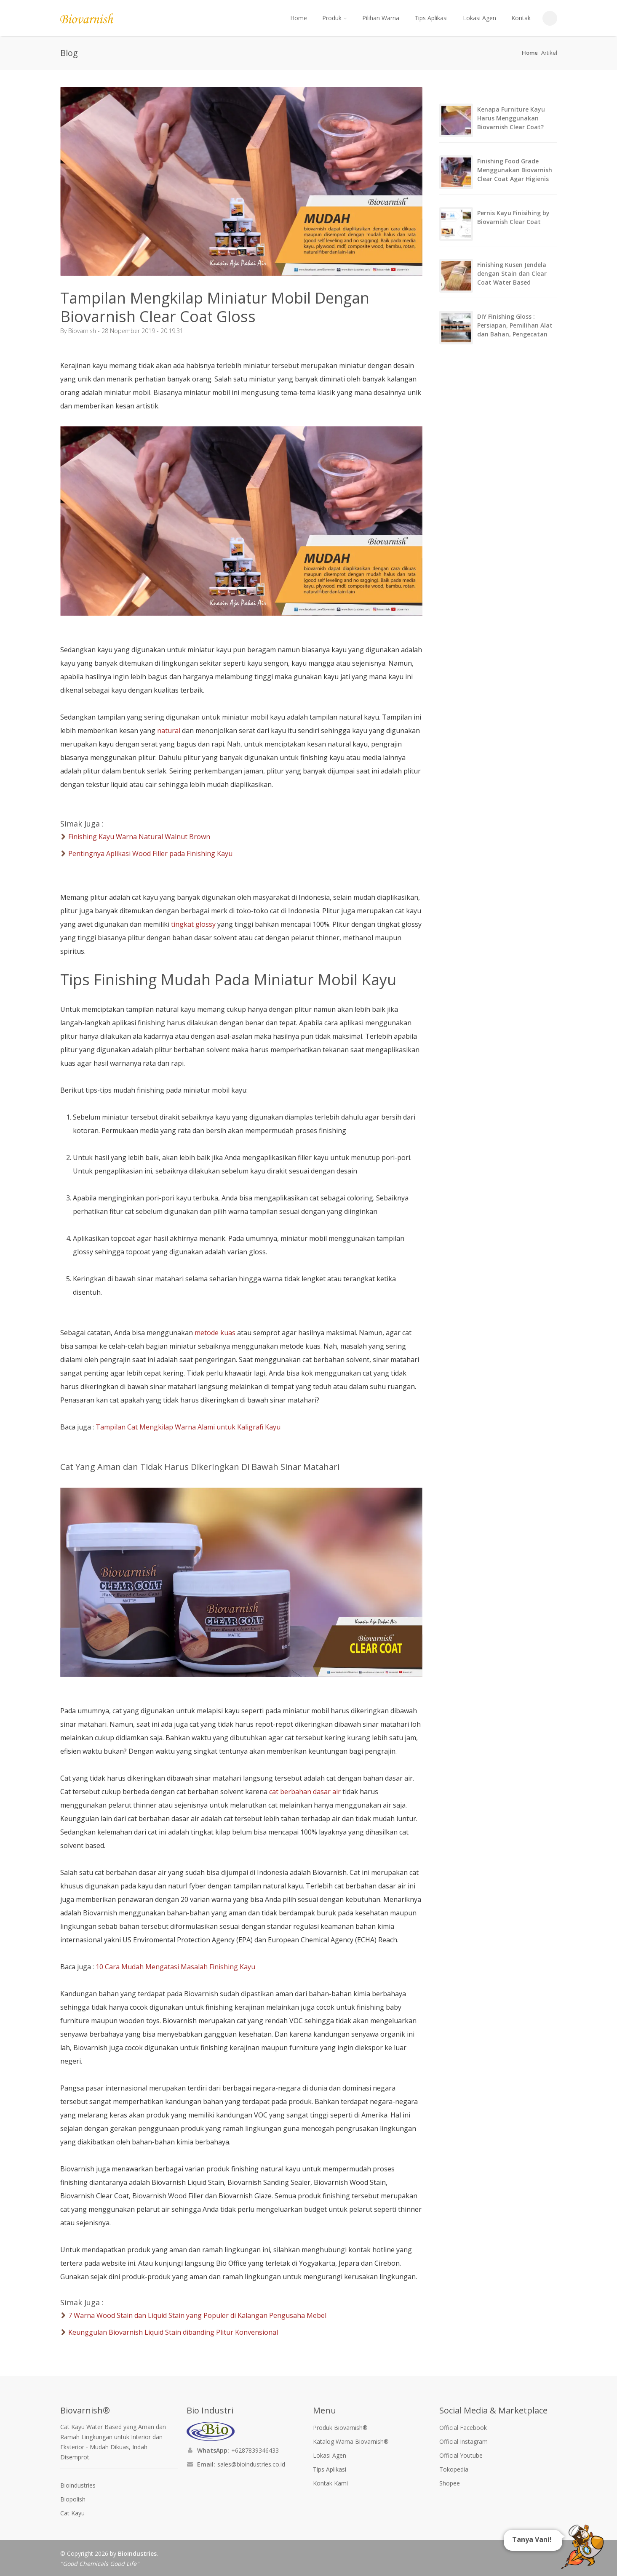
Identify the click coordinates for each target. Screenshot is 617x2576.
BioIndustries (137, 2553)
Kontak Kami (330, 2483)
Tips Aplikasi (431, 18)
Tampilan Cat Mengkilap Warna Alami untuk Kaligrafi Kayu (188, 1427)
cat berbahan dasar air (305, 1791)
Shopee (449, 2483)
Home (298, 18)
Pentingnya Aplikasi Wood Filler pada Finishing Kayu (150, 853)
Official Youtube (461, 2455)
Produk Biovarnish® (340, 2428)
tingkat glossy (193, 924)
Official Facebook (463, 2428)
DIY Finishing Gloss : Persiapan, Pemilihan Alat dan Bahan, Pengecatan (515, 325)
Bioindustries (78, 2485)
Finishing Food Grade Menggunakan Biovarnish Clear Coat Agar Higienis (514, 170)
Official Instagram (463, 2441)
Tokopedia (453, 2469)
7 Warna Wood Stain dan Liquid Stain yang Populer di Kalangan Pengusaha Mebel (197, 2315)
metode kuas (215, 1332)
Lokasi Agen (479, 18)
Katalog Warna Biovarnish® (351, 2441)
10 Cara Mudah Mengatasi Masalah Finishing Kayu (175, 1966)
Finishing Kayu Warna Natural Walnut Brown (139, 836)
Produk (334, 18)
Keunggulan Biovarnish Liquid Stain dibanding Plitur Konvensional (173, 2332)
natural (168, 730)
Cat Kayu (72, 2513)
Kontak (521, 18)
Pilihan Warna (380, 18)
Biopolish (72, 2499)
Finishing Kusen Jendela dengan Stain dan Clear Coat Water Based (512, 273)
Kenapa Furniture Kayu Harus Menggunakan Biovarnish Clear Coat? (511, 118)
